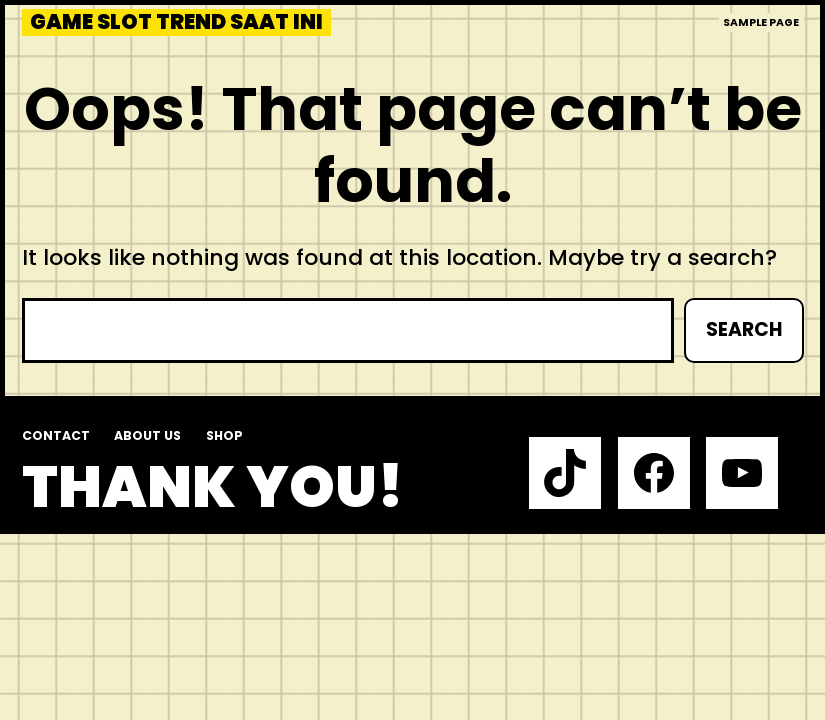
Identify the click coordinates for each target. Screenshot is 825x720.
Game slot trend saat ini (176, 22)
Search (744, 329)
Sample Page (761, 22)
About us (147, 435)
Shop (224, 435)
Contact (56, 435)
